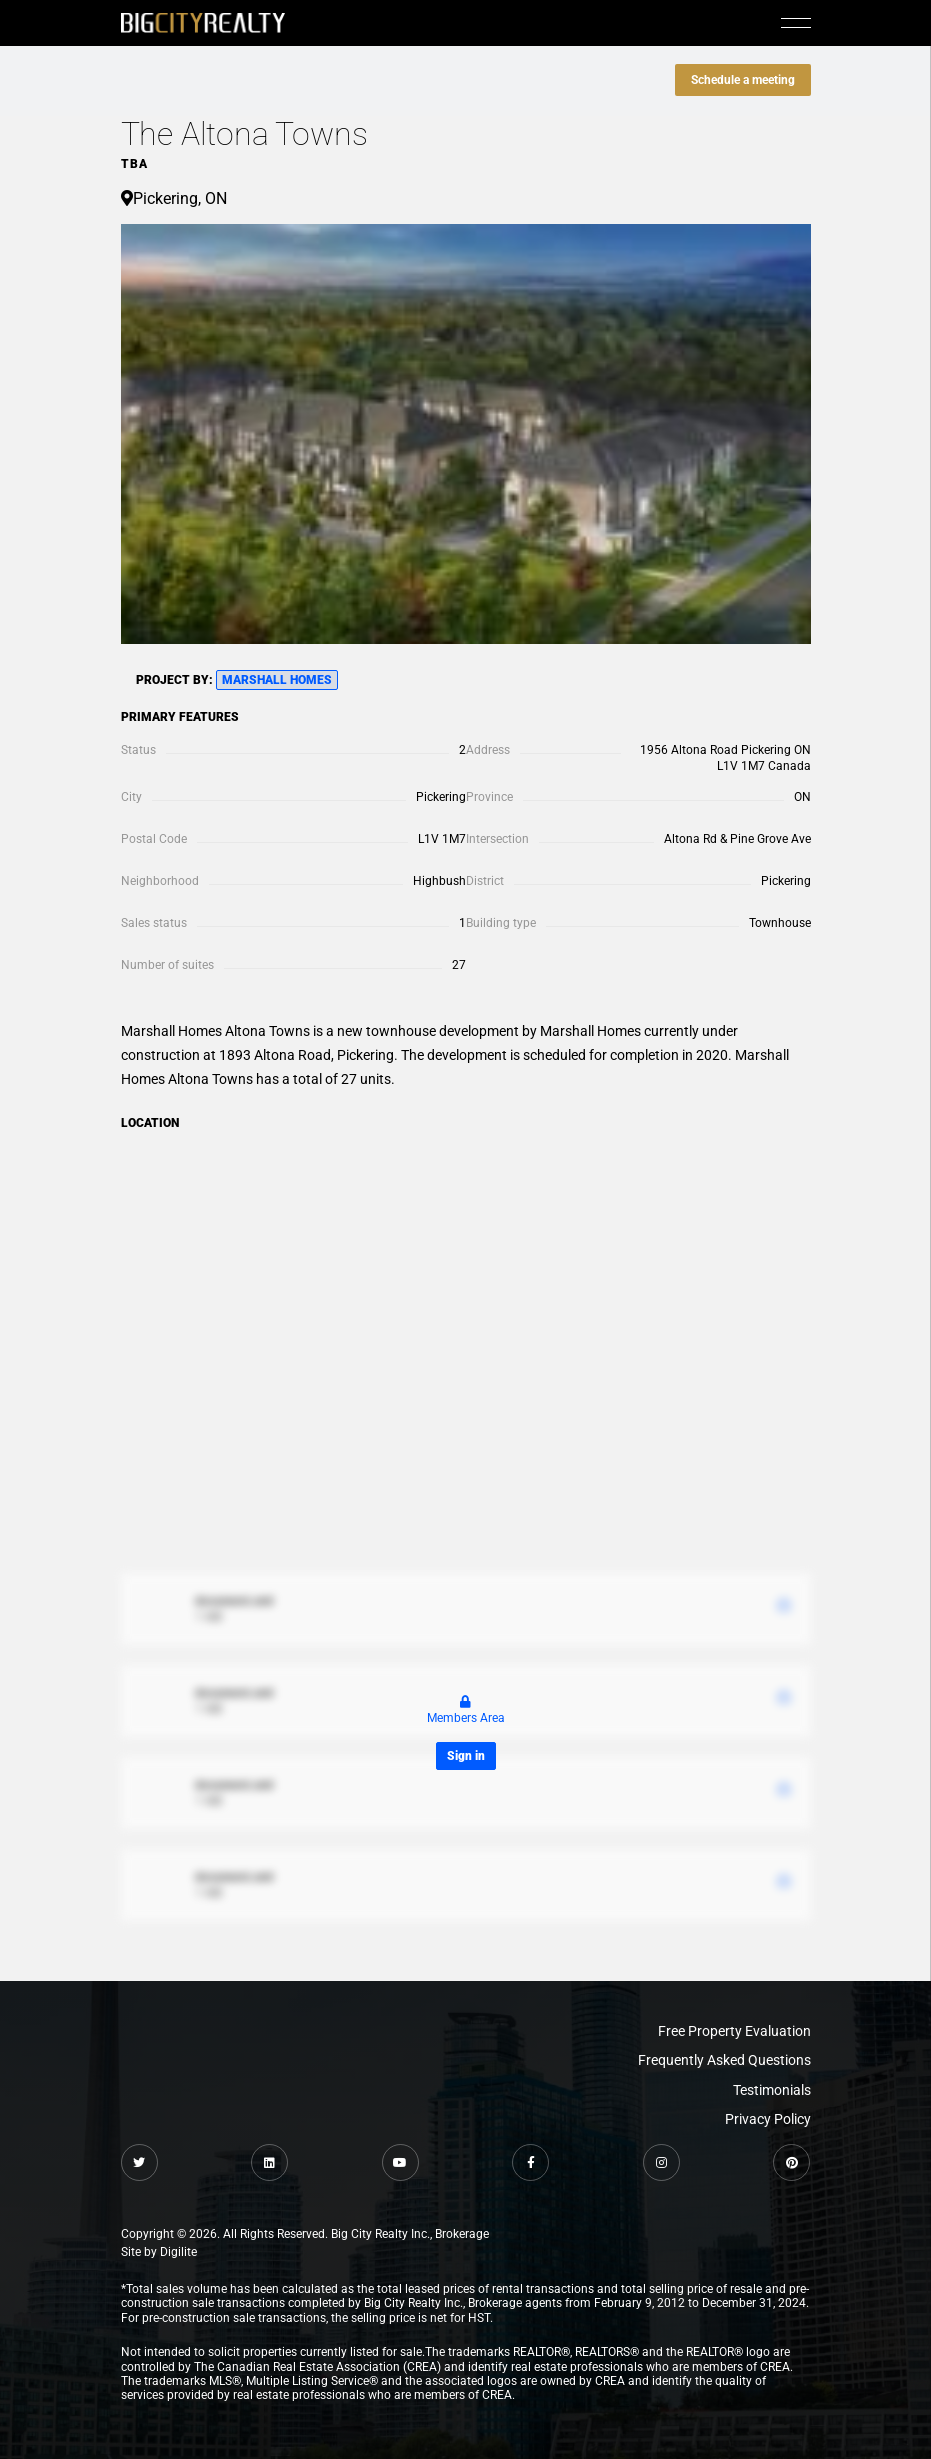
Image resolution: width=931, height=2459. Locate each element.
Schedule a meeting (743, 80)
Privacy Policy (768, 2119)
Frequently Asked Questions (724, 2060)
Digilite (178, 2252)
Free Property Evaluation (734, 2031)
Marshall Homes (277, 680)
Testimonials (772, 2090)
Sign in (466, 1756)
